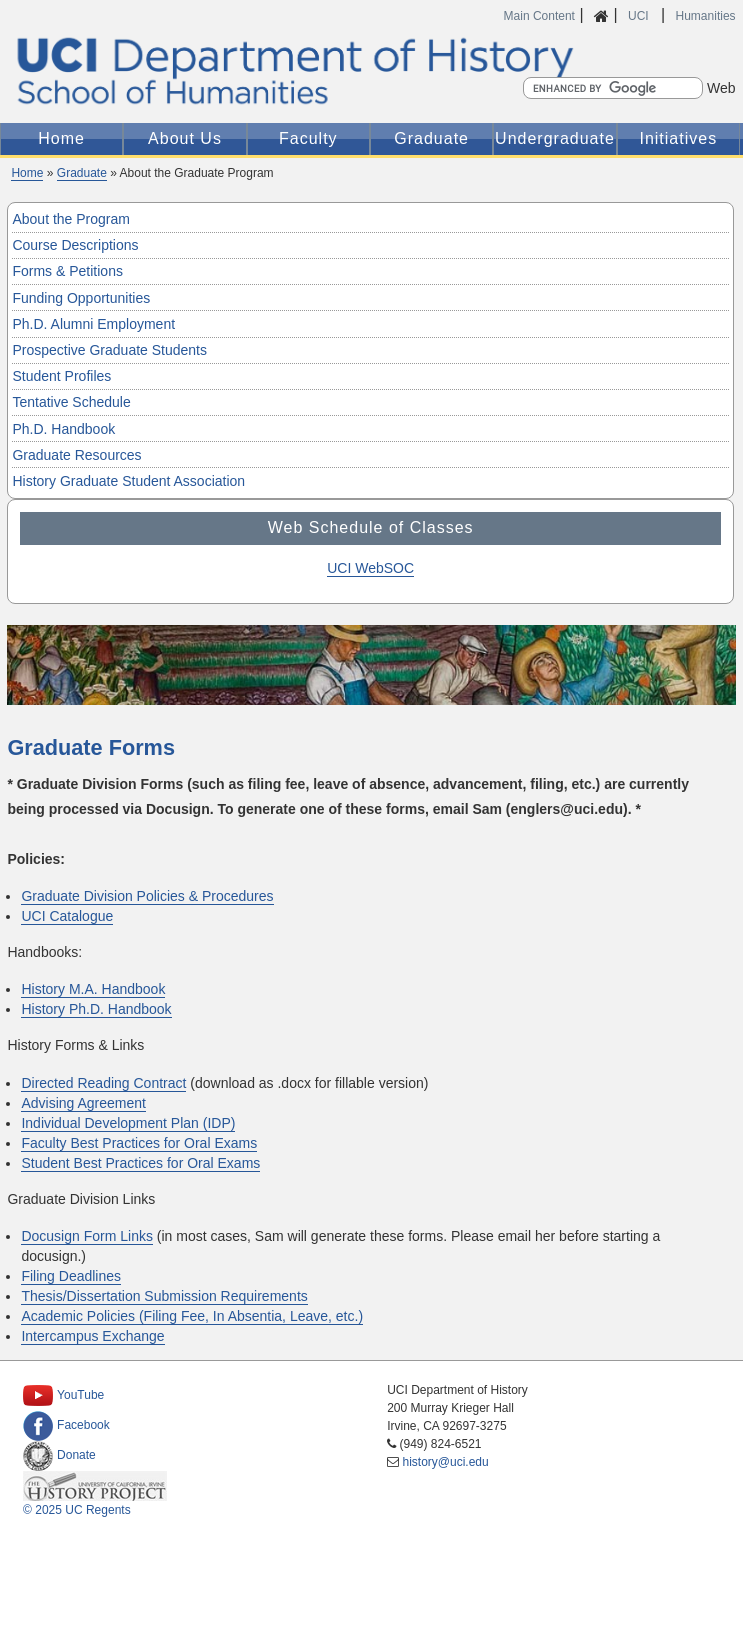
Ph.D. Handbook (63, 429)
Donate (59, 1455)
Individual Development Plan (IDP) (128, 1123)
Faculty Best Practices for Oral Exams (139, 1143)
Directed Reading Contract (103, 1083)
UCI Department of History (371, 70)
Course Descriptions (75, 245)
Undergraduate (555, 138)
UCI (640, 16)
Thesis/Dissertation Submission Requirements (164, 1296)
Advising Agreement (83, 1103)
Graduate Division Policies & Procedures (147, 896)
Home (61, 138)
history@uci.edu (445, 1462)
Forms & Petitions (67, 271)
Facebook (66, 1425)
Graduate (431, 138)
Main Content (539, 16)
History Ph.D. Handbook (96, 1009)
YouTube (63, 1395)
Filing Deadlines (71, 1276)
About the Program (71, 219)
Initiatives (678, 138)
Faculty (308, 138)
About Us (185, 138)
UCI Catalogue (67, 916)
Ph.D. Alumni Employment (93, 324)
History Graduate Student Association (128, 481)
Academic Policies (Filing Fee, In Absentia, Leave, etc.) (192, 1316)
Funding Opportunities (81, 298)
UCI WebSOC (370, 568)
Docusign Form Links (87, 1236)
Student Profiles (61, 376)
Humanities (706, 16)
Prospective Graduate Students (109, 350)
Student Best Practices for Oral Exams (140, 1163)
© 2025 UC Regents (77, 1510)
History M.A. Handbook (93, 989)
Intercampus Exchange (92, 1336)
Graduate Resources (76, 455)
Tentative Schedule (71, 402)
